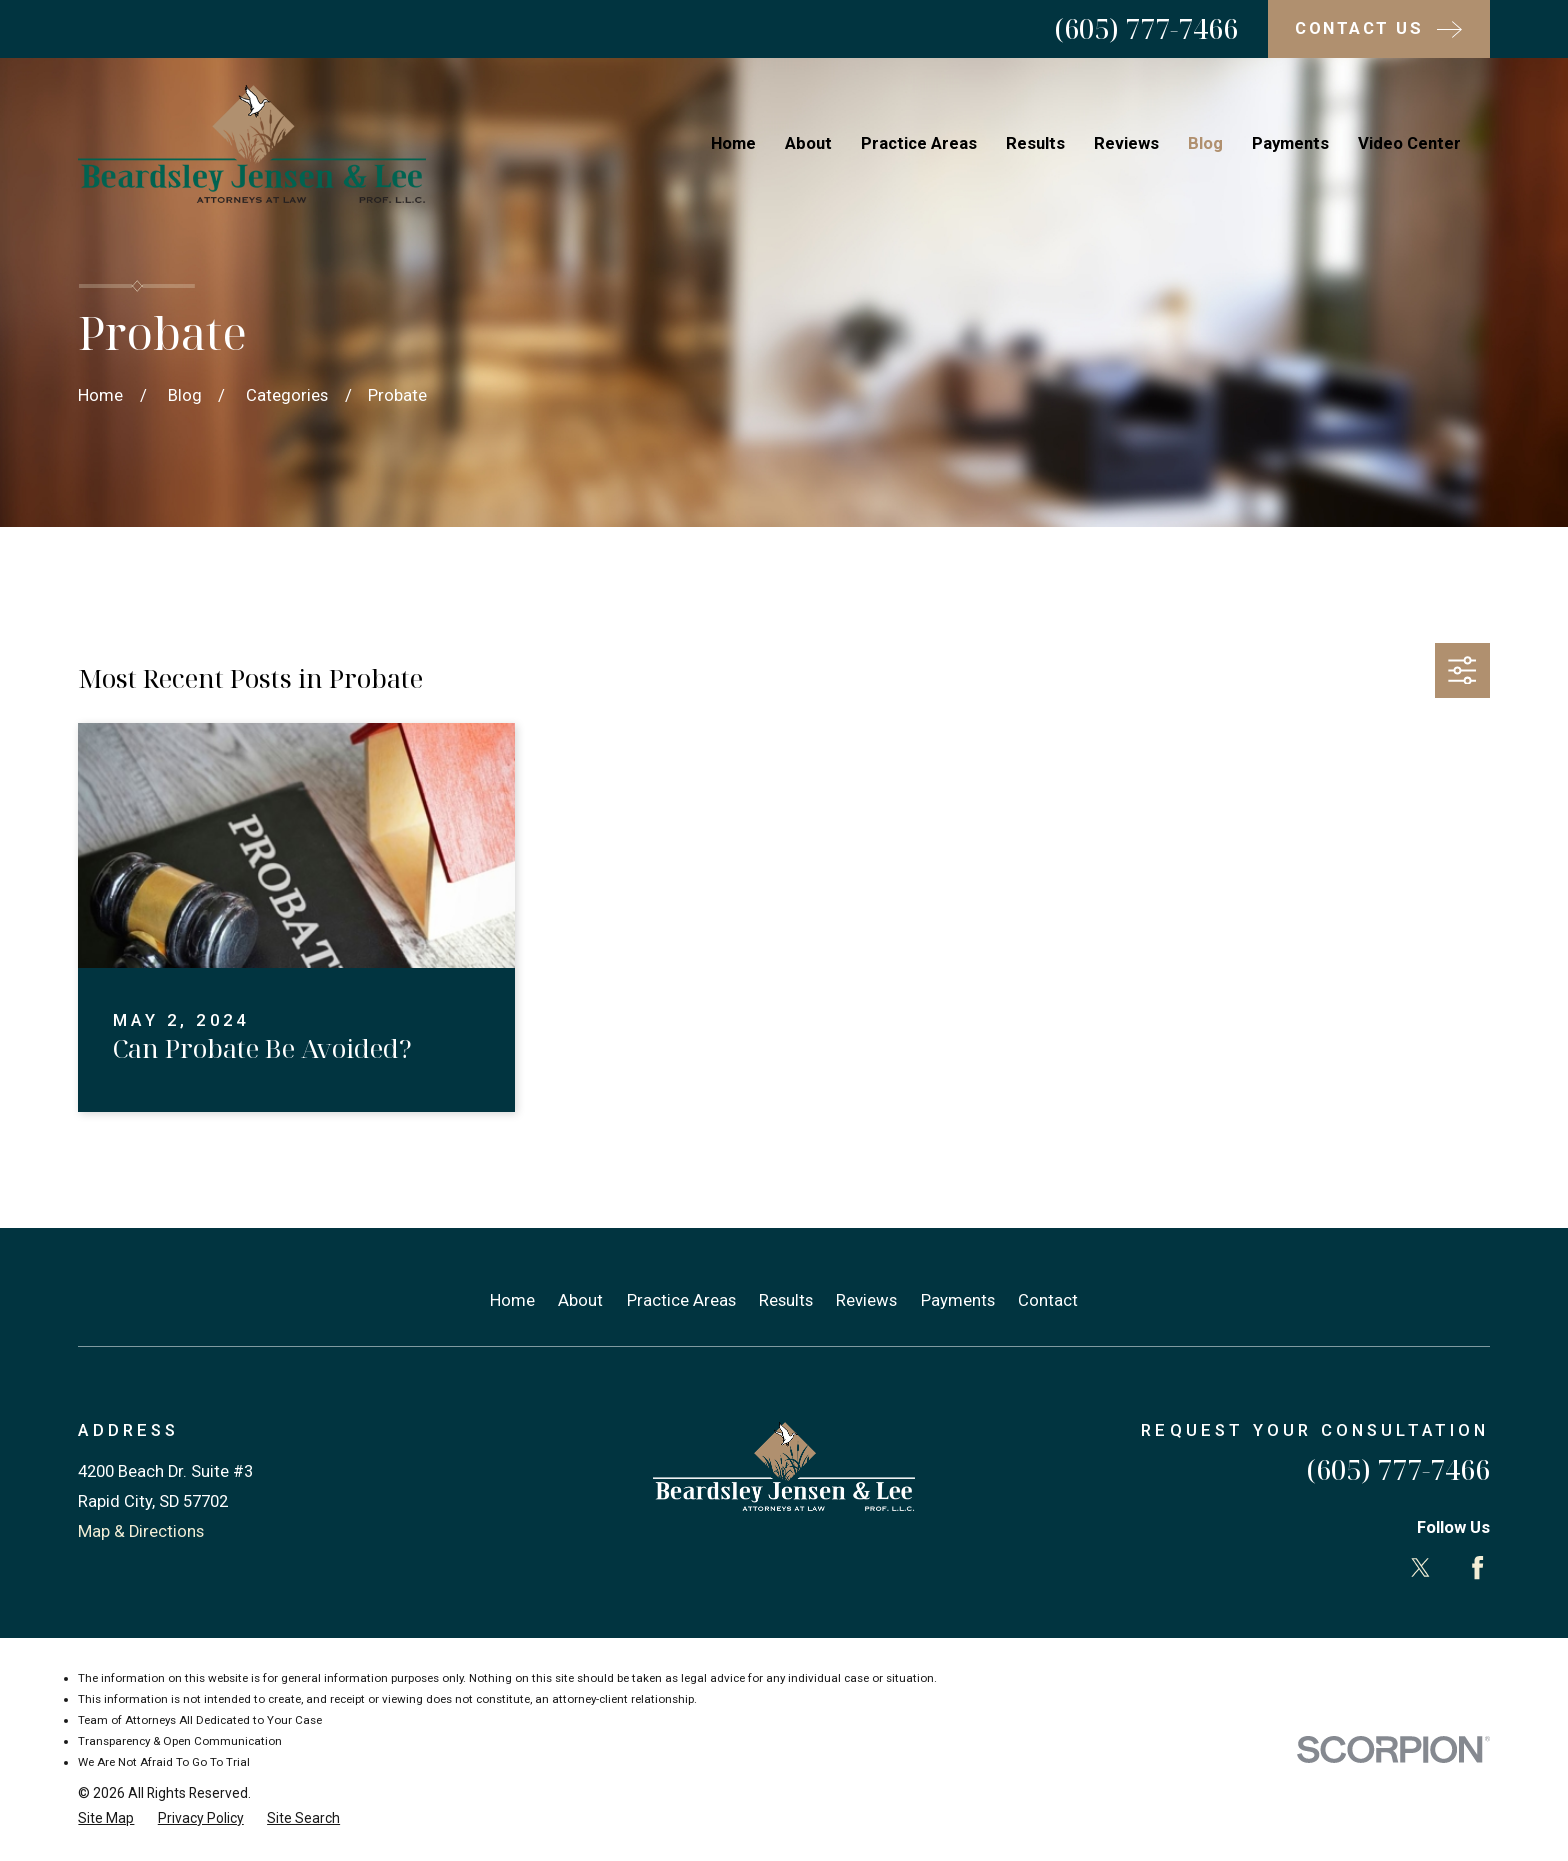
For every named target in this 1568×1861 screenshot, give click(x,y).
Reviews (866, 1300)
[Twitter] (1420, 1567)
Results (786, 1300)
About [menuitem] (808, 143)
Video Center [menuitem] (1409, 143)
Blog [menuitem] (1205, 143)
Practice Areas (681, 1300)
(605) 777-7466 (1146, 28)
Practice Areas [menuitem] (919, 143)
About (580, 1300)
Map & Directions (141, 1531)
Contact (1048, 1300)
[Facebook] (1477, 1567)
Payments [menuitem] (1290, 143)
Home (512, 1300)
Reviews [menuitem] (1126, 143)
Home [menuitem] (733, 143)
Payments (958, 1300)
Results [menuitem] (1035, 143)
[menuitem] (106, 1818)
